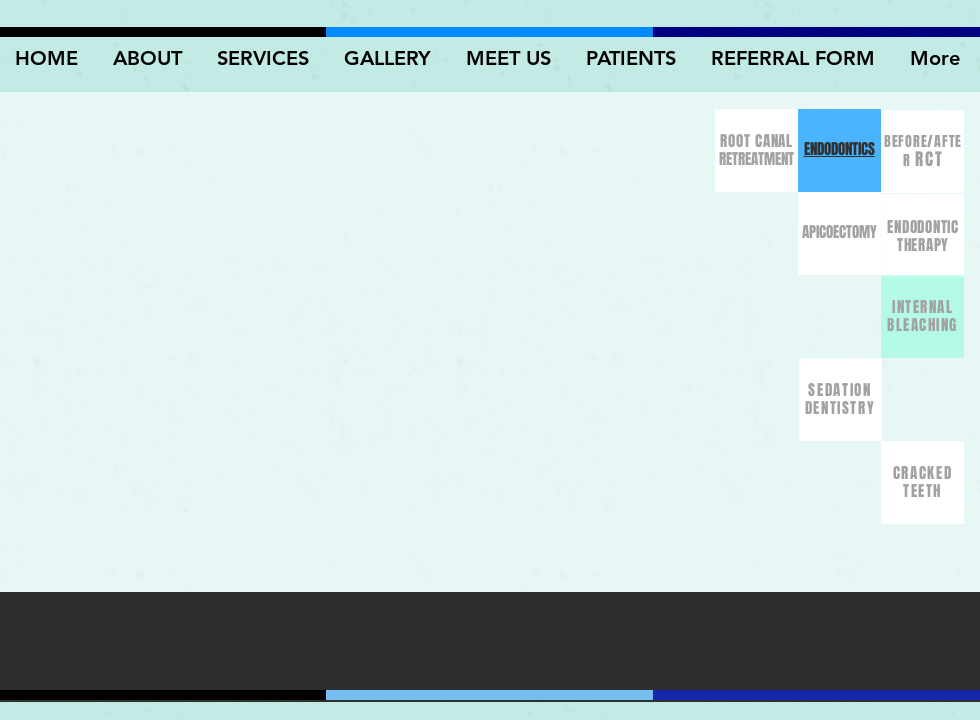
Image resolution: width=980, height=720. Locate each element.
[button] (390, 58)
